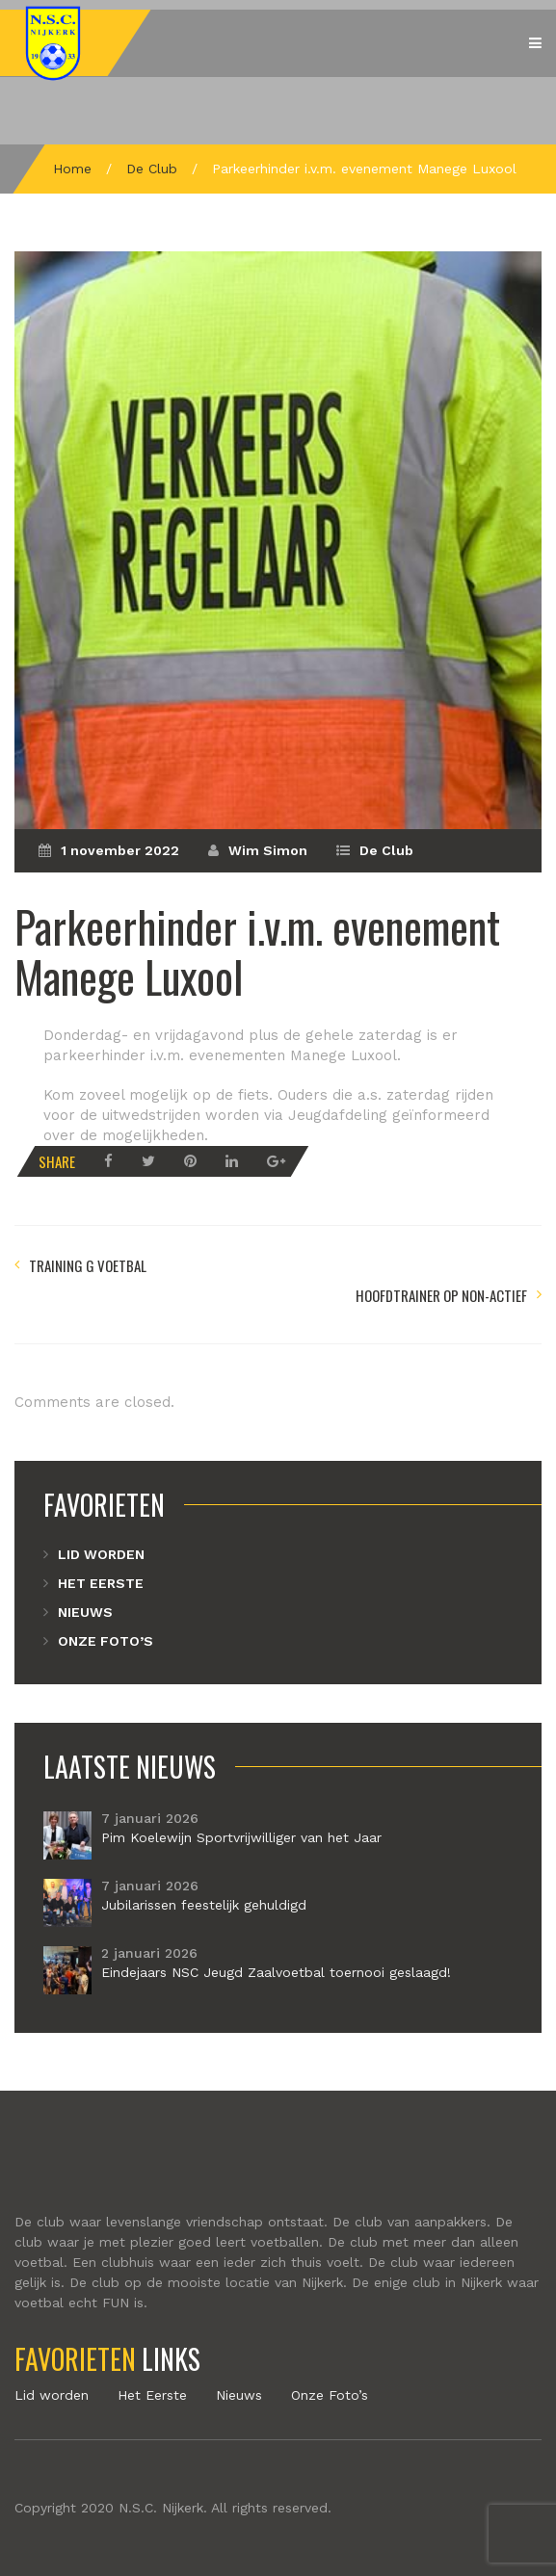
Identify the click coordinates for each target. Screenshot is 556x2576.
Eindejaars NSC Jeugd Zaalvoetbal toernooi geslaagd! (276, 1972)
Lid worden (101, 1554)
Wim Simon (267, 850)
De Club (151, 168)
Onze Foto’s (105, 1641)
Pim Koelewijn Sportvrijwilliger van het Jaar (241, 1837)
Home (72, 168)
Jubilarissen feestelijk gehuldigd (203, 1904)
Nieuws (85, 1612)
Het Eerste (101, 1583)
